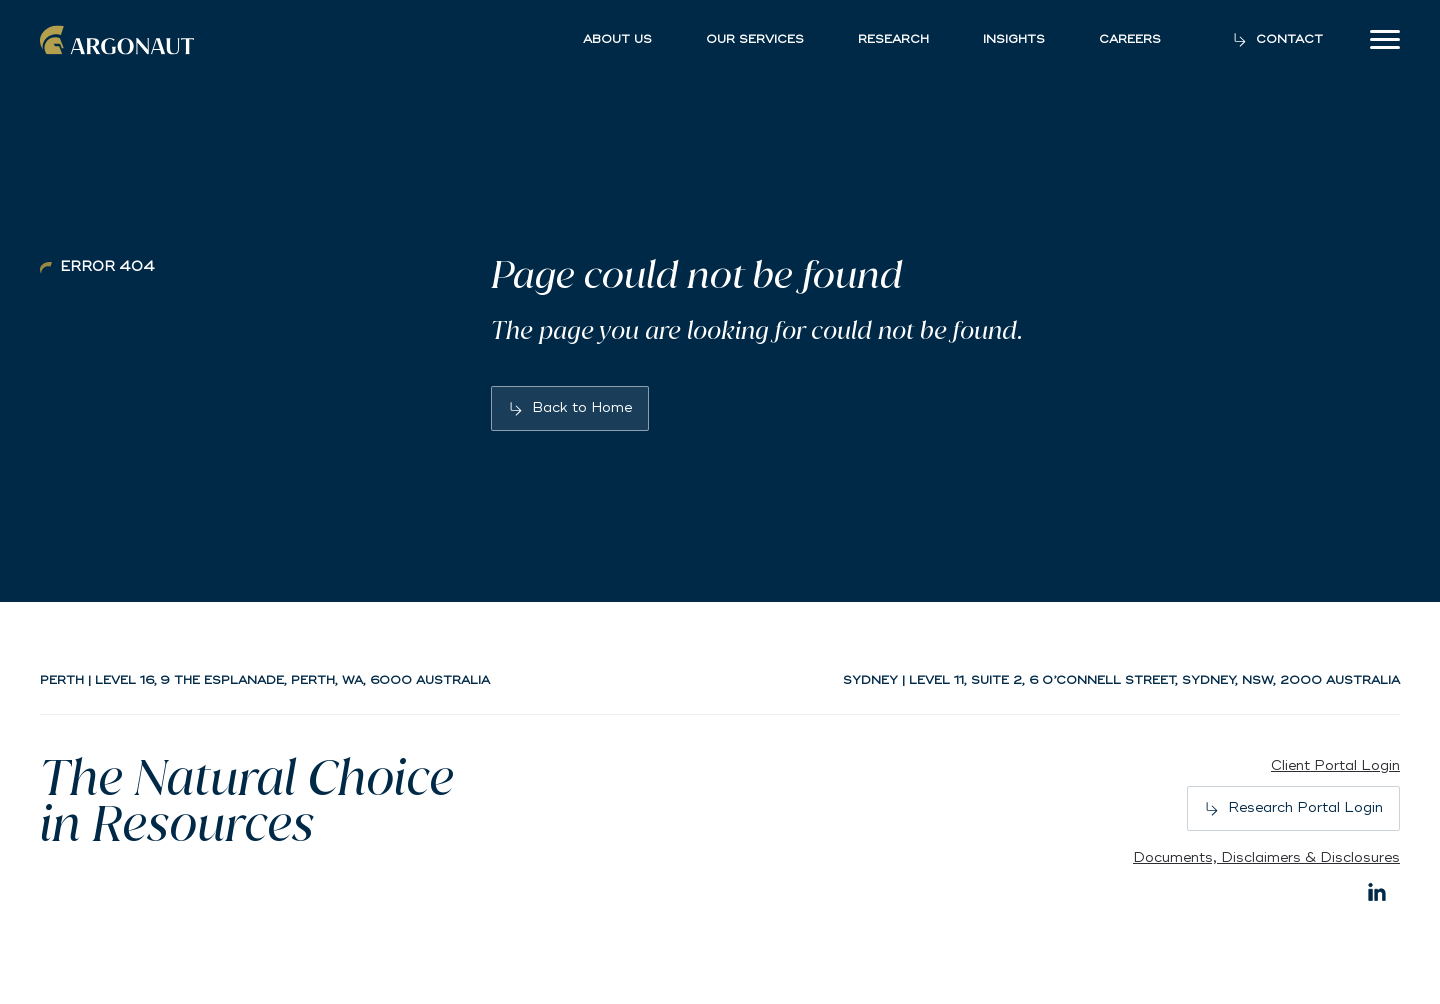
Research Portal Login (1305, 807)
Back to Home (582, 407)
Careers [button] (1130, 40)
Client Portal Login (1335, 765)
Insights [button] (1014, 40)
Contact (1289, 39)
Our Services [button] (755, 40)
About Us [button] (617, 40)
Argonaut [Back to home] (120, 40)
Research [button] (893, 40)
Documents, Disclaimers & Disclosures (1266, 857)
